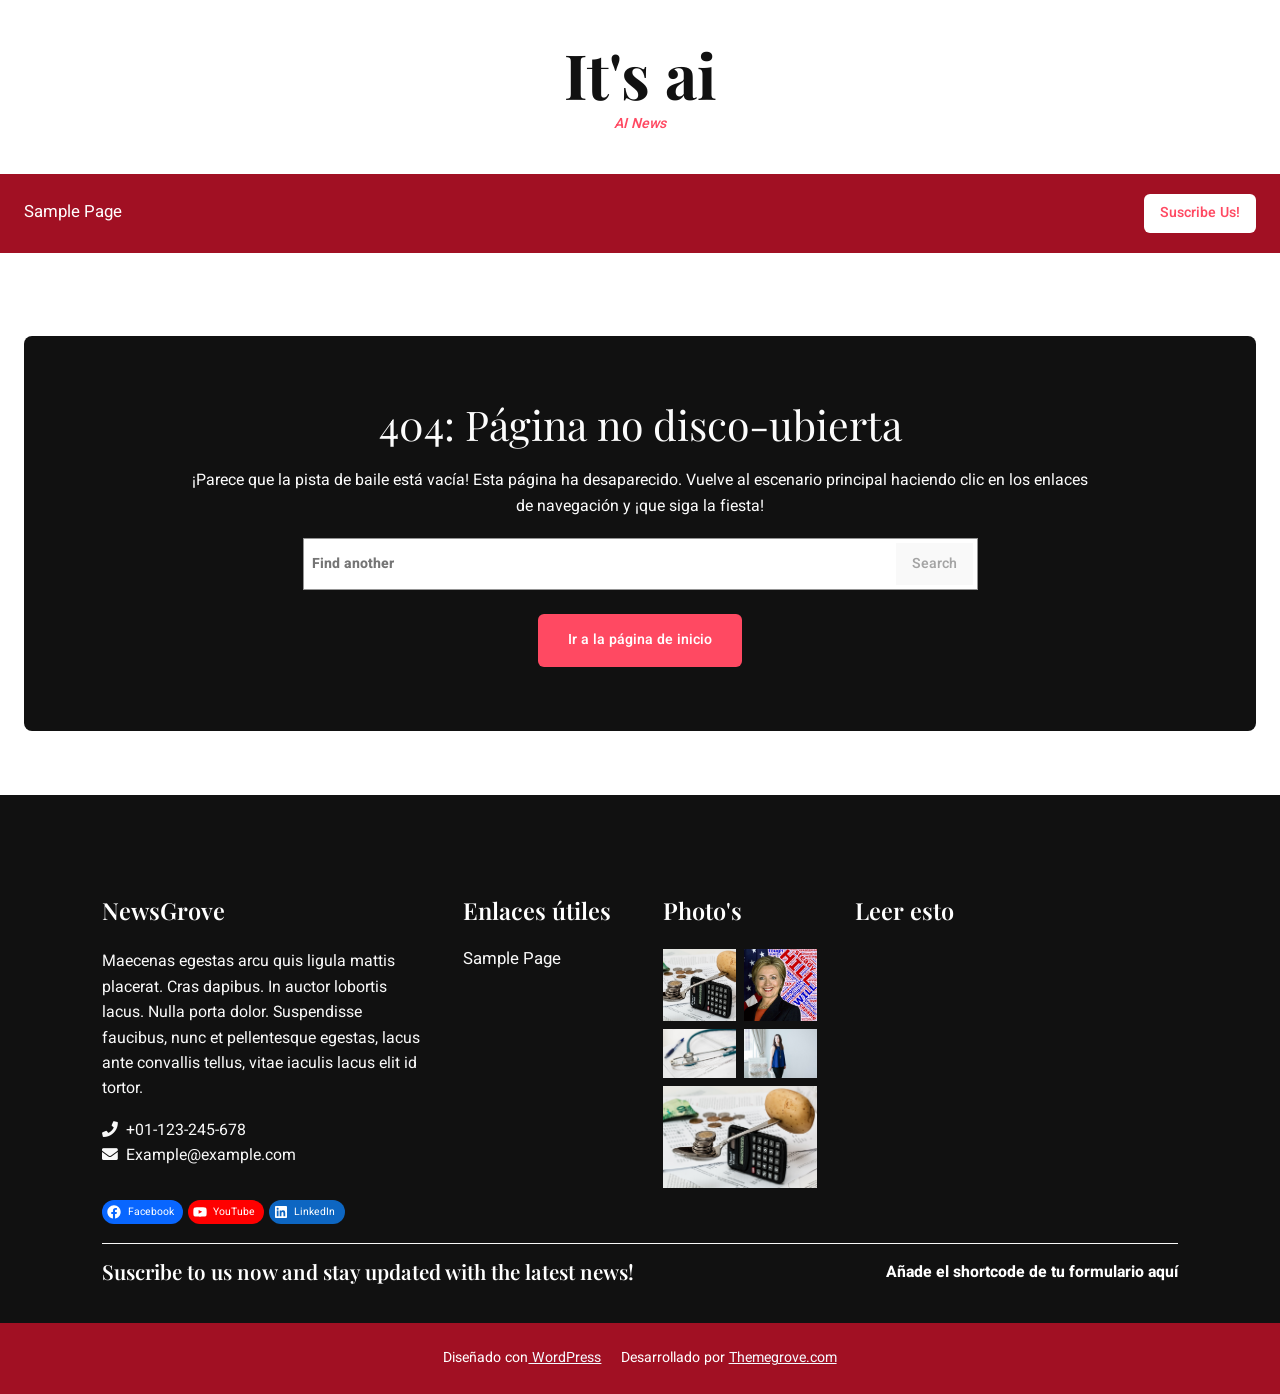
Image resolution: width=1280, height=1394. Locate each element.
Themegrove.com (783, 1357)
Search (934, 563)
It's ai (640, 74)
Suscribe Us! (1200, 212)
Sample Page (73, 213)
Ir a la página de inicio (640, 639)
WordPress (564, 1357)
